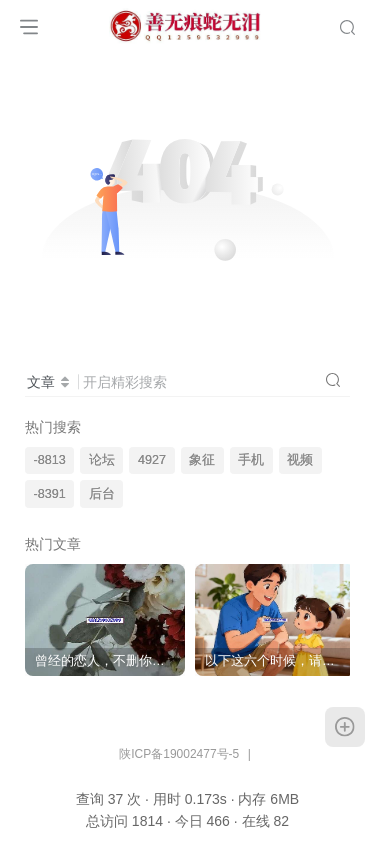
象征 (202, 460)
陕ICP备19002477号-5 (179, 754)
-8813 (50, 460)
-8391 (50, 494)
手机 (251, 460)
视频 (300, 460)
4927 (152, 460)
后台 (102, 494)
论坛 (102, 460)
